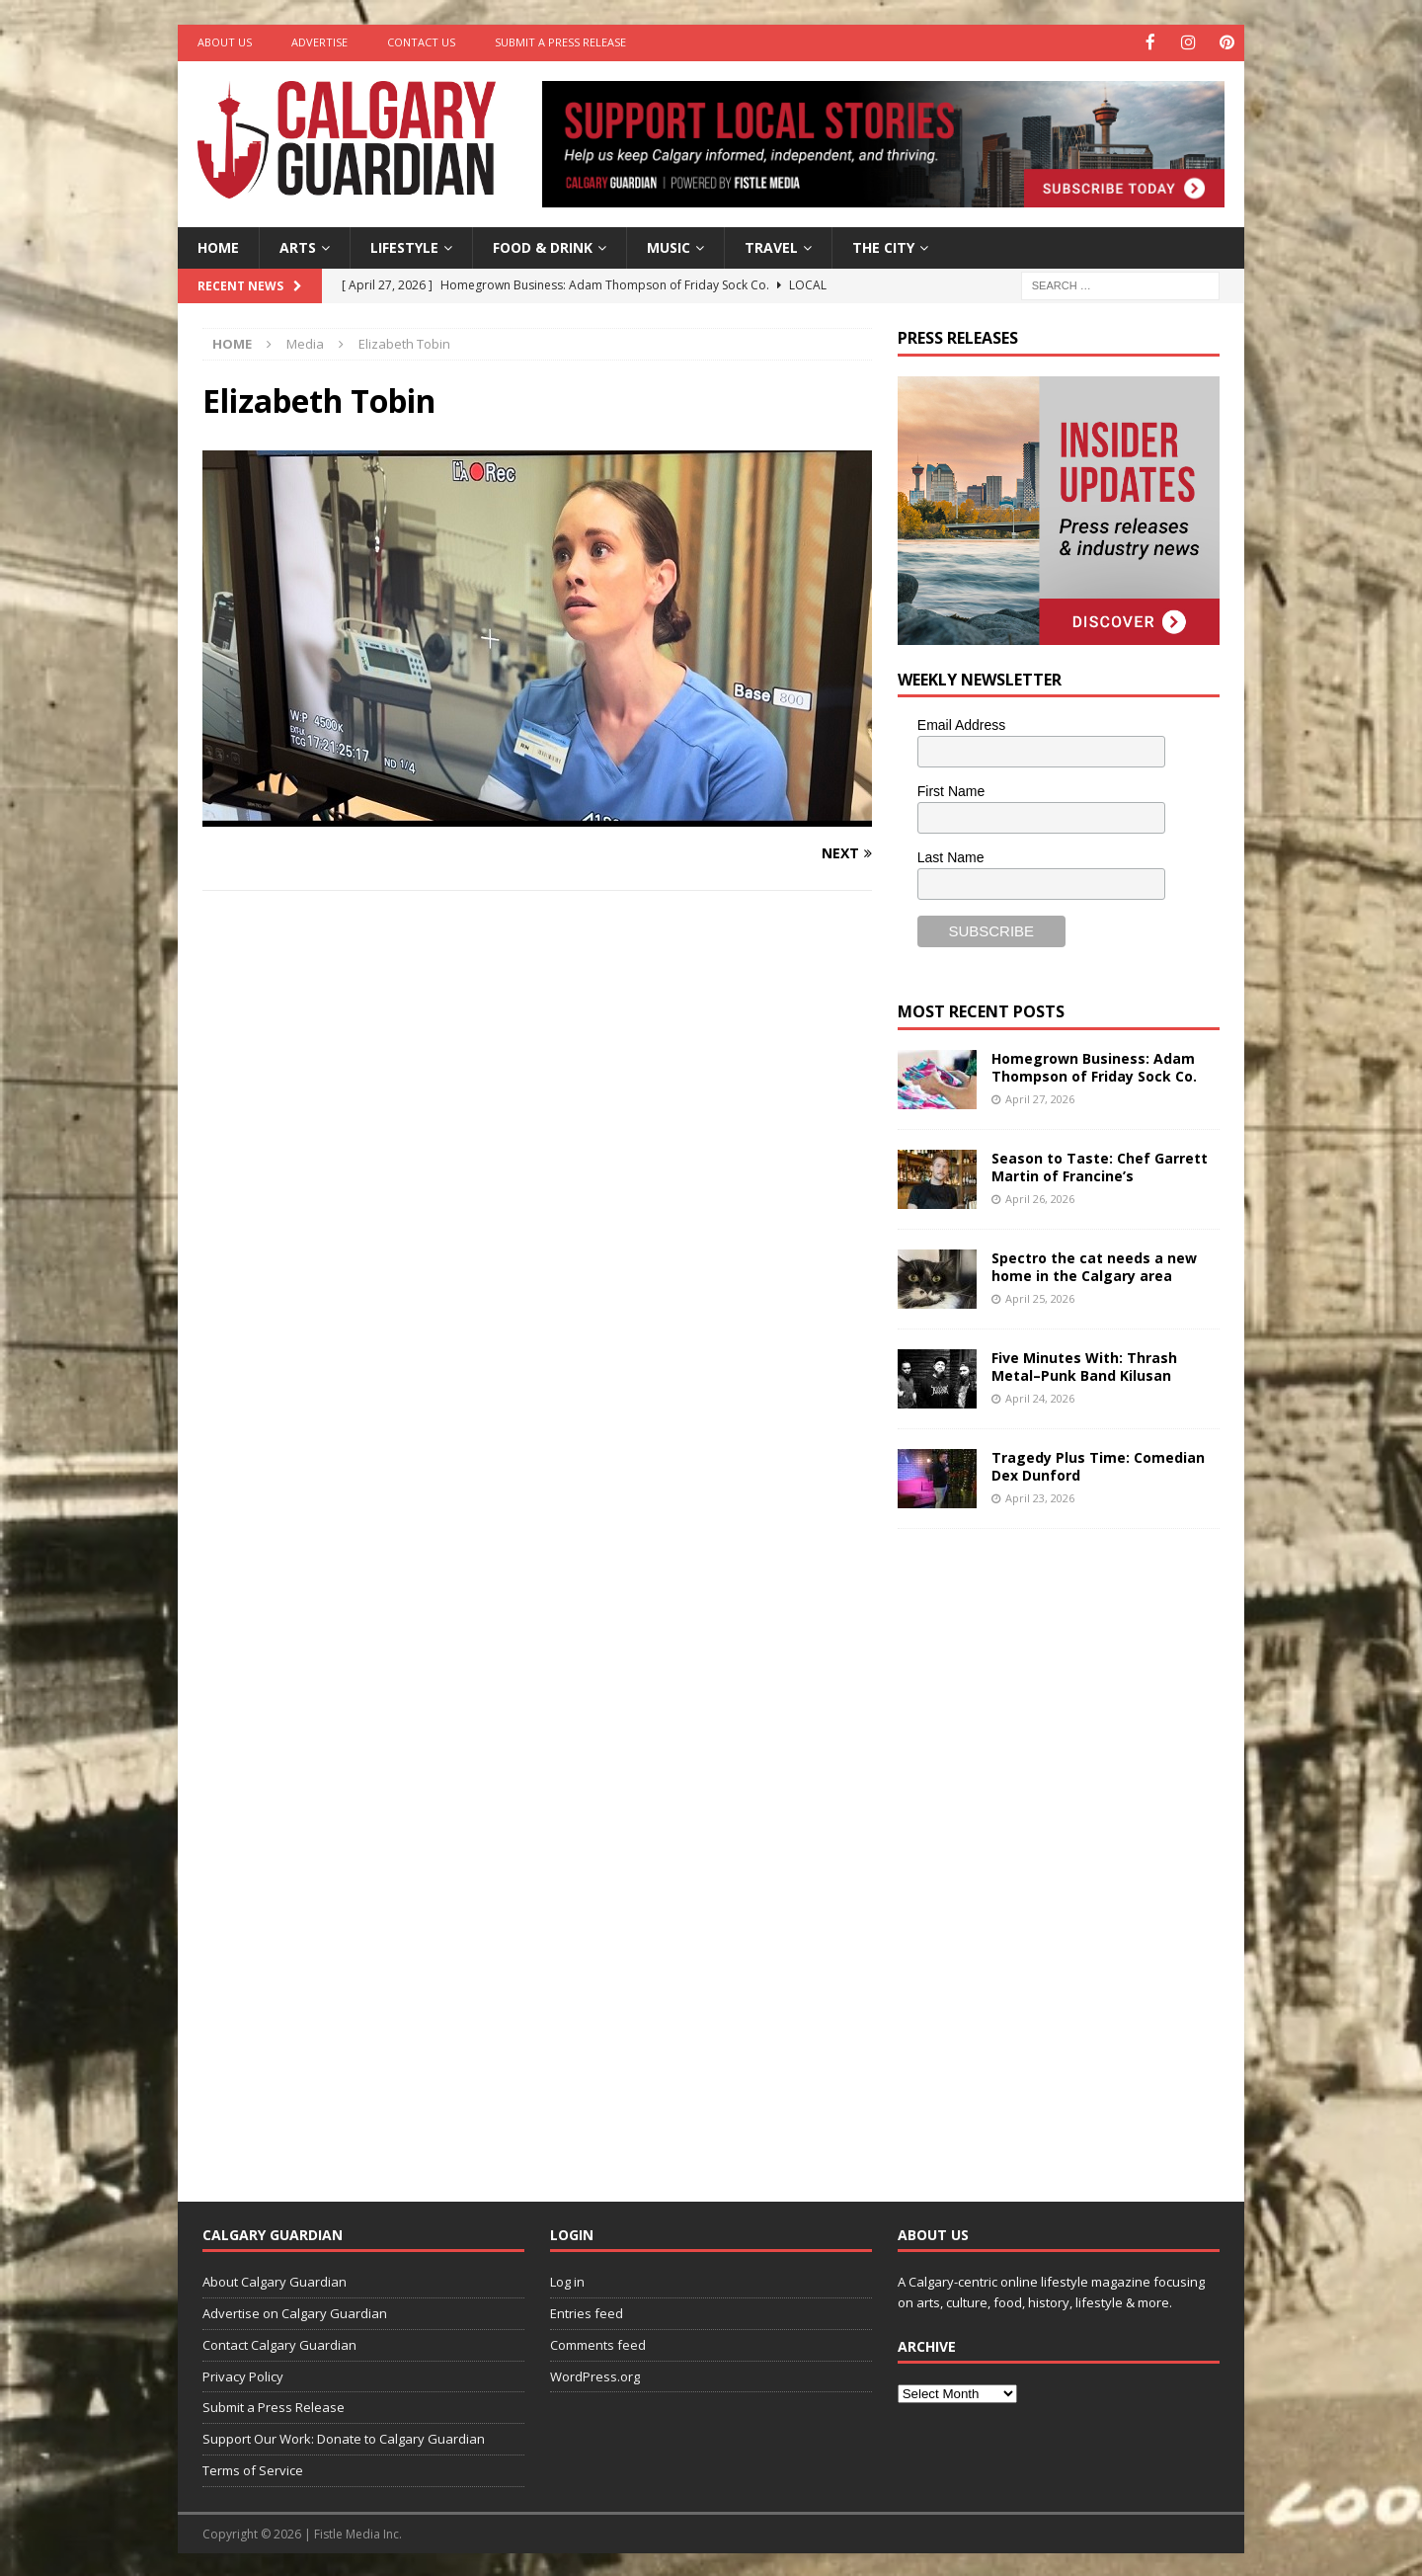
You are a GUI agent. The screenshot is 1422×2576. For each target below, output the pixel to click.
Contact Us (421, 42)
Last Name (951, 855)
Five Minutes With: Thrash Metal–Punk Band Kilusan (1084, 1364)
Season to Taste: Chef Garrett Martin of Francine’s (1099, 1165)
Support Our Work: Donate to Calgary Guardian (343, 2438)
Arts (297, 245)
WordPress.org (595, 2374)
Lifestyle (404, 245)
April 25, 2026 (1039, 1296)
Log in (567, 2281)
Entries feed (586, 2311)
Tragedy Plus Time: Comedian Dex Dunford (1098, 1464)
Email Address (961, 724)
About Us (225, 42)
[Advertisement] (1046, 1848)
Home (218, 245)
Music (668, 245)
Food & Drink (542, 245)
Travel (771, 245)
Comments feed (598, 2343)
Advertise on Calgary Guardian (294, 2311)
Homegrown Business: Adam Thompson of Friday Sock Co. (1094, 1065)
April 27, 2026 (1039, 1096)
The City (883, 245)
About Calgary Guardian (274, 2281)
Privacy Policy (242, 2374)
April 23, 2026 (1039, 1496)
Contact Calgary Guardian (279, 2343)
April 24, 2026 (1039, 1396)
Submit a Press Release (560, 42)
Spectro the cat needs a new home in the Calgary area (1094, 1265)
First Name (951, 790)
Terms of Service (252, 2468)
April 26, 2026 (1039, 1196)
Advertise (319, 42)
